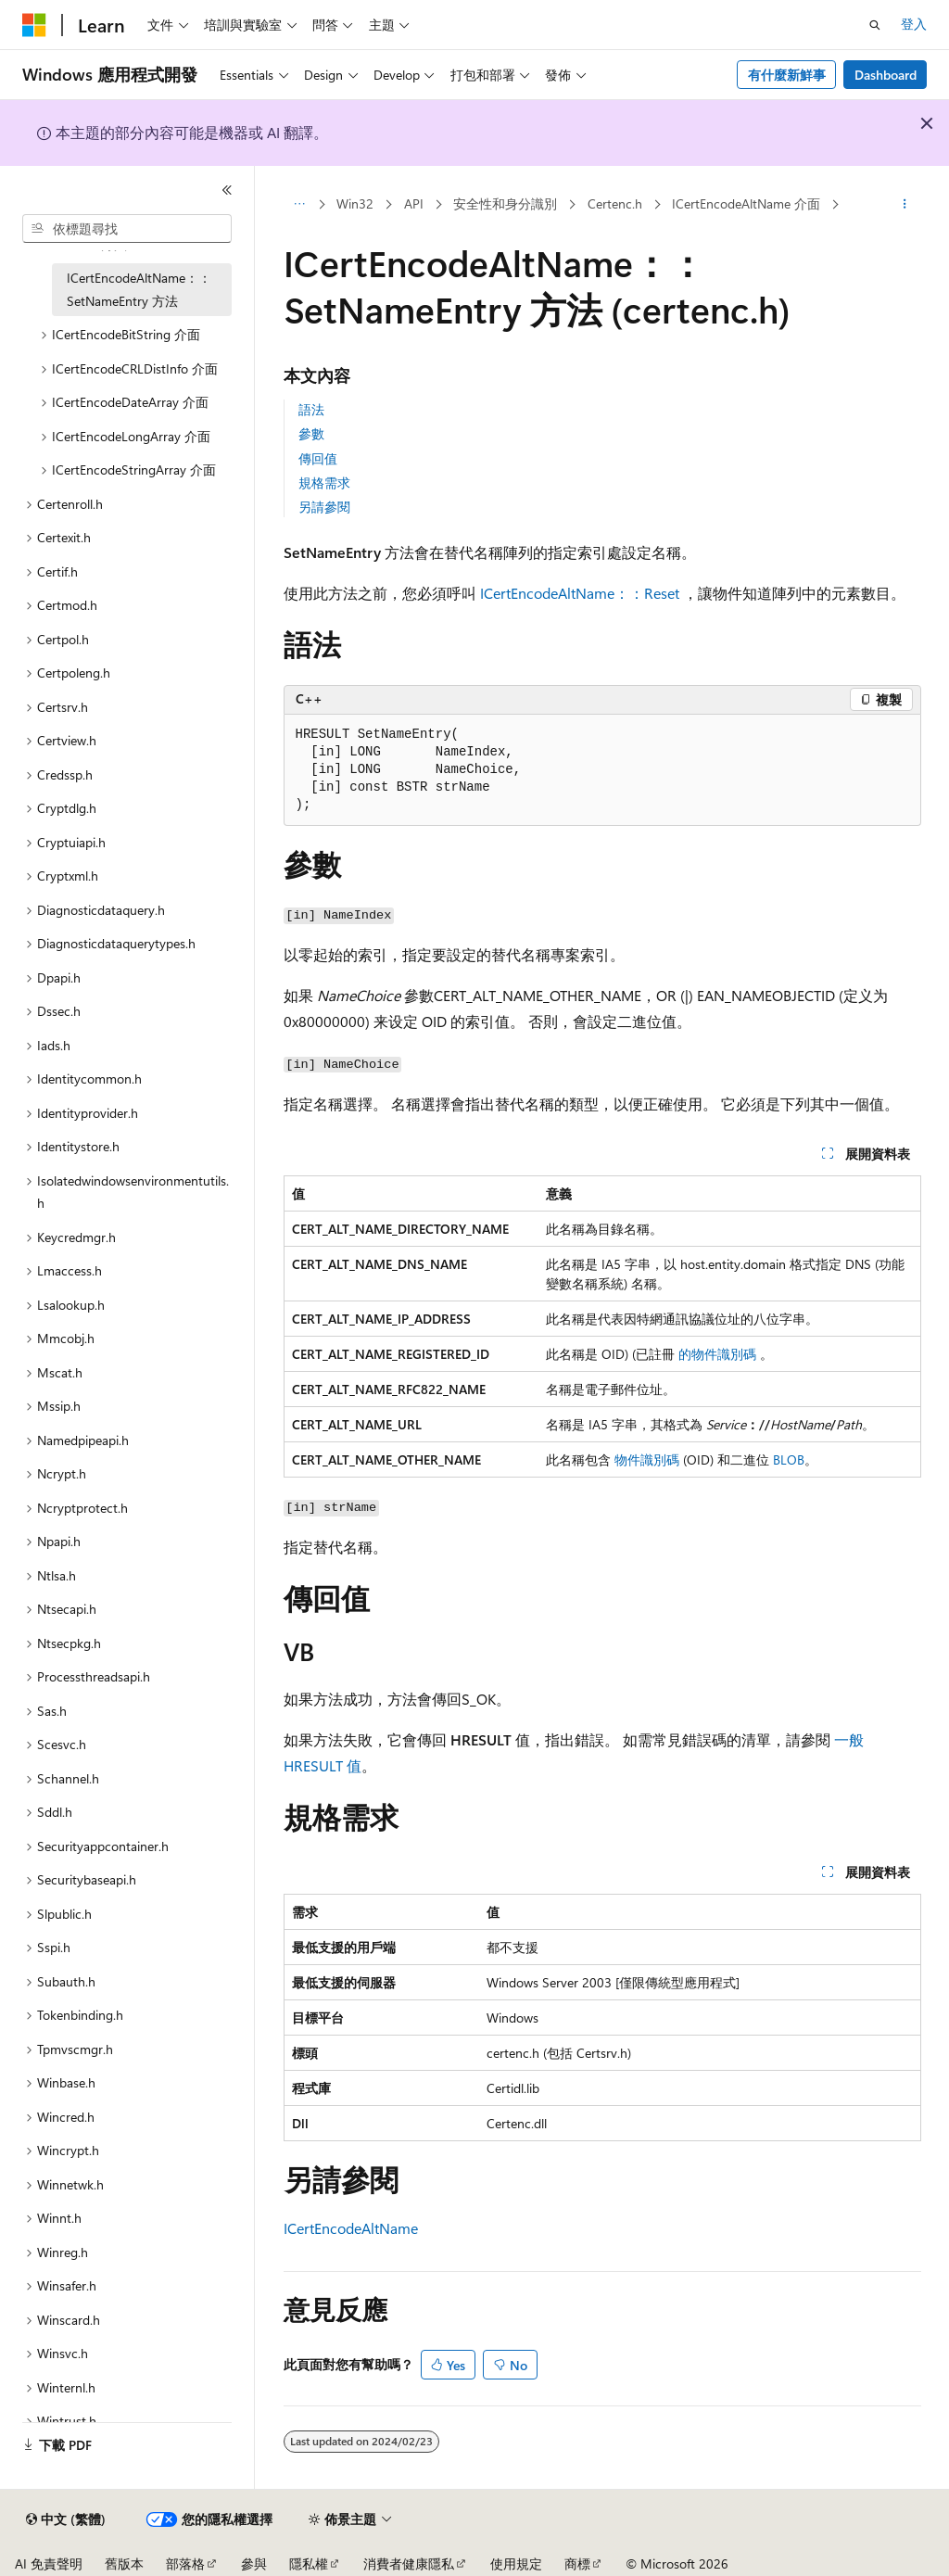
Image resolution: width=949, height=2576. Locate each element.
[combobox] (127, 229)
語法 (311, 409)
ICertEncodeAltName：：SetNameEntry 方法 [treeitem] (139, 289)
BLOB (788, 1459)
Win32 (354, 203)
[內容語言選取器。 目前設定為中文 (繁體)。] (66, 2519)
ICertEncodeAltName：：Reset (579, 593)
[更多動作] (904, 205)
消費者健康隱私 (408, 2563)
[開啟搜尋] (874, 25)
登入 (914, 23)
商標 (577, 2563)
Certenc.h (615, 203)
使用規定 (516, 2563)
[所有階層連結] (300, 205)
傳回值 (317, 458)
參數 (311, 433)
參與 (254, 2563)
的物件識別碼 (717, 1354)
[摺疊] (227, 190)
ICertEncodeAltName (351, 2228)
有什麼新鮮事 (787, 74)
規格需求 (324, 482)
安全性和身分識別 (505, 203)
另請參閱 (324, 506)
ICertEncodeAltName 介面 (746, 203)
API (414, 203)
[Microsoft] (34, 25)
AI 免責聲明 (48, 2563)
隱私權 (308, 2563)
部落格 (185, 2563)
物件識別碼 (646, 1459)
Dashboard (885, 74)
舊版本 (124, 2563)
